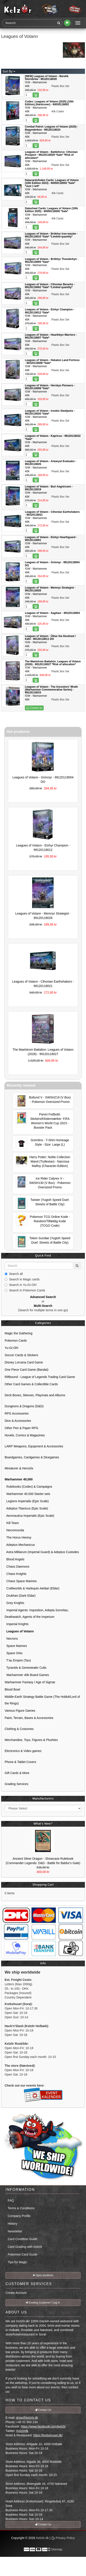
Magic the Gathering (18, 1333)
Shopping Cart (43, 1884)
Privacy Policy (63, 2538)
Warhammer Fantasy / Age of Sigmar (30, 1682)
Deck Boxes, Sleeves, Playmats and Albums (35, 1395)
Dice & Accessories (18, 1420)
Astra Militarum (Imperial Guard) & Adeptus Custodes (42, 1552)
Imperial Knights (16, 1624)
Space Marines (16, 1646)
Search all (14, 1274)
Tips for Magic (17, 2262)
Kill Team (12, 1523)
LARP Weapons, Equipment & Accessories (34, 1446)
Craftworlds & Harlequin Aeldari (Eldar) (32, 1588)
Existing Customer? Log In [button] (43, 2302)
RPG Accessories (17, 1413)
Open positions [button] (43, 2275)
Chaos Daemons (17, 1566)
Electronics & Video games (23, 1751)
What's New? (43, 1823)
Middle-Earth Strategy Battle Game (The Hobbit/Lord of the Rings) (42, 1700)
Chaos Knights (15, 1574)
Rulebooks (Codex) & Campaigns (28, 1486)
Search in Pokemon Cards (25, 1290)
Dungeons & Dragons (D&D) (24, 1406)
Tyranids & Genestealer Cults (26, 1667)
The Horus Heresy (18, 1537)
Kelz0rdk (22, 2431)
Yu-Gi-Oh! (11, 1348)
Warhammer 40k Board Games (27, 1675)
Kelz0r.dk (42, 2538)
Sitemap (56, 2549)
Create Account (16, 2293)
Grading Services (16, 1784)
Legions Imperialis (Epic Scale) (27, 1501)
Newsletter (15, 2231)
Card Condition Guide (22, 2239)
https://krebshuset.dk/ (48, 2435)
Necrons (11, 1638)
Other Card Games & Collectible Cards (31, 1384)
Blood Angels (14, 1559)
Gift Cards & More (17, 1773)
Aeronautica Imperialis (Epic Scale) (29, 1515)
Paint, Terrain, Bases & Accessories (29, 1718)
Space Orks (13, 1653)
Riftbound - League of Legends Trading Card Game (40, 1377)
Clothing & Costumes (19, 1729)
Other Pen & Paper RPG (21, 1428)
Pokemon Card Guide (22, 2254)
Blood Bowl (12, 1689)
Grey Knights (14, 1603)
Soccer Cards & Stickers (21, 1355)
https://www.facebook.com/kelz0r (43, 2426)
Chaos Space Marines (21, 1581)
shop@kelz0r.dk (27, 2417)
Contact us (34, 707)
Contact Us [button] (43, 2409)
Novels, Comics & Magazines (25, 1435)
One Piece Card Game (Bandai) (26, 1369)
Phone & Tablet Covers (20, 1762)
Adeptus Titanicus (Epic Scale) (26, 1508)
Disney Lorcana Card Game (24, 1362)
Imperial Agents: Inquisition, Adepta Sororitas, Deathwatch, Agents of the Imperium (37, 1613)
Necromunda (14, 1530)
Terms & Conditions (21, 2208)
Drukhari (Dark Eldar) (20, 1595)
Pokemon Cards (16, 1340)
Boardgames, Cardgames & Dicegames (32, 1457)
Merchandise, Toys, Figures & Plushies (31, 1740)
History (12, 2223)
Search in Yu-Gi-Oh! (21, 1285)
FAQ (11, 2200)
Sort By (8, 71)
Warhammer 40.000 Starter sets (27, 1494)
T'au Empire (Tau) (18, 1660)
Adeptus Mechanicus (20, 1544)
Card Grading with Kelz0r (25, 2246)
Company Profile (19, 2216)
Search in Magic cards (22, 1279)
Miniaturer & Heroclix (19, 1468)
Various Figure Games (20, 1710)
